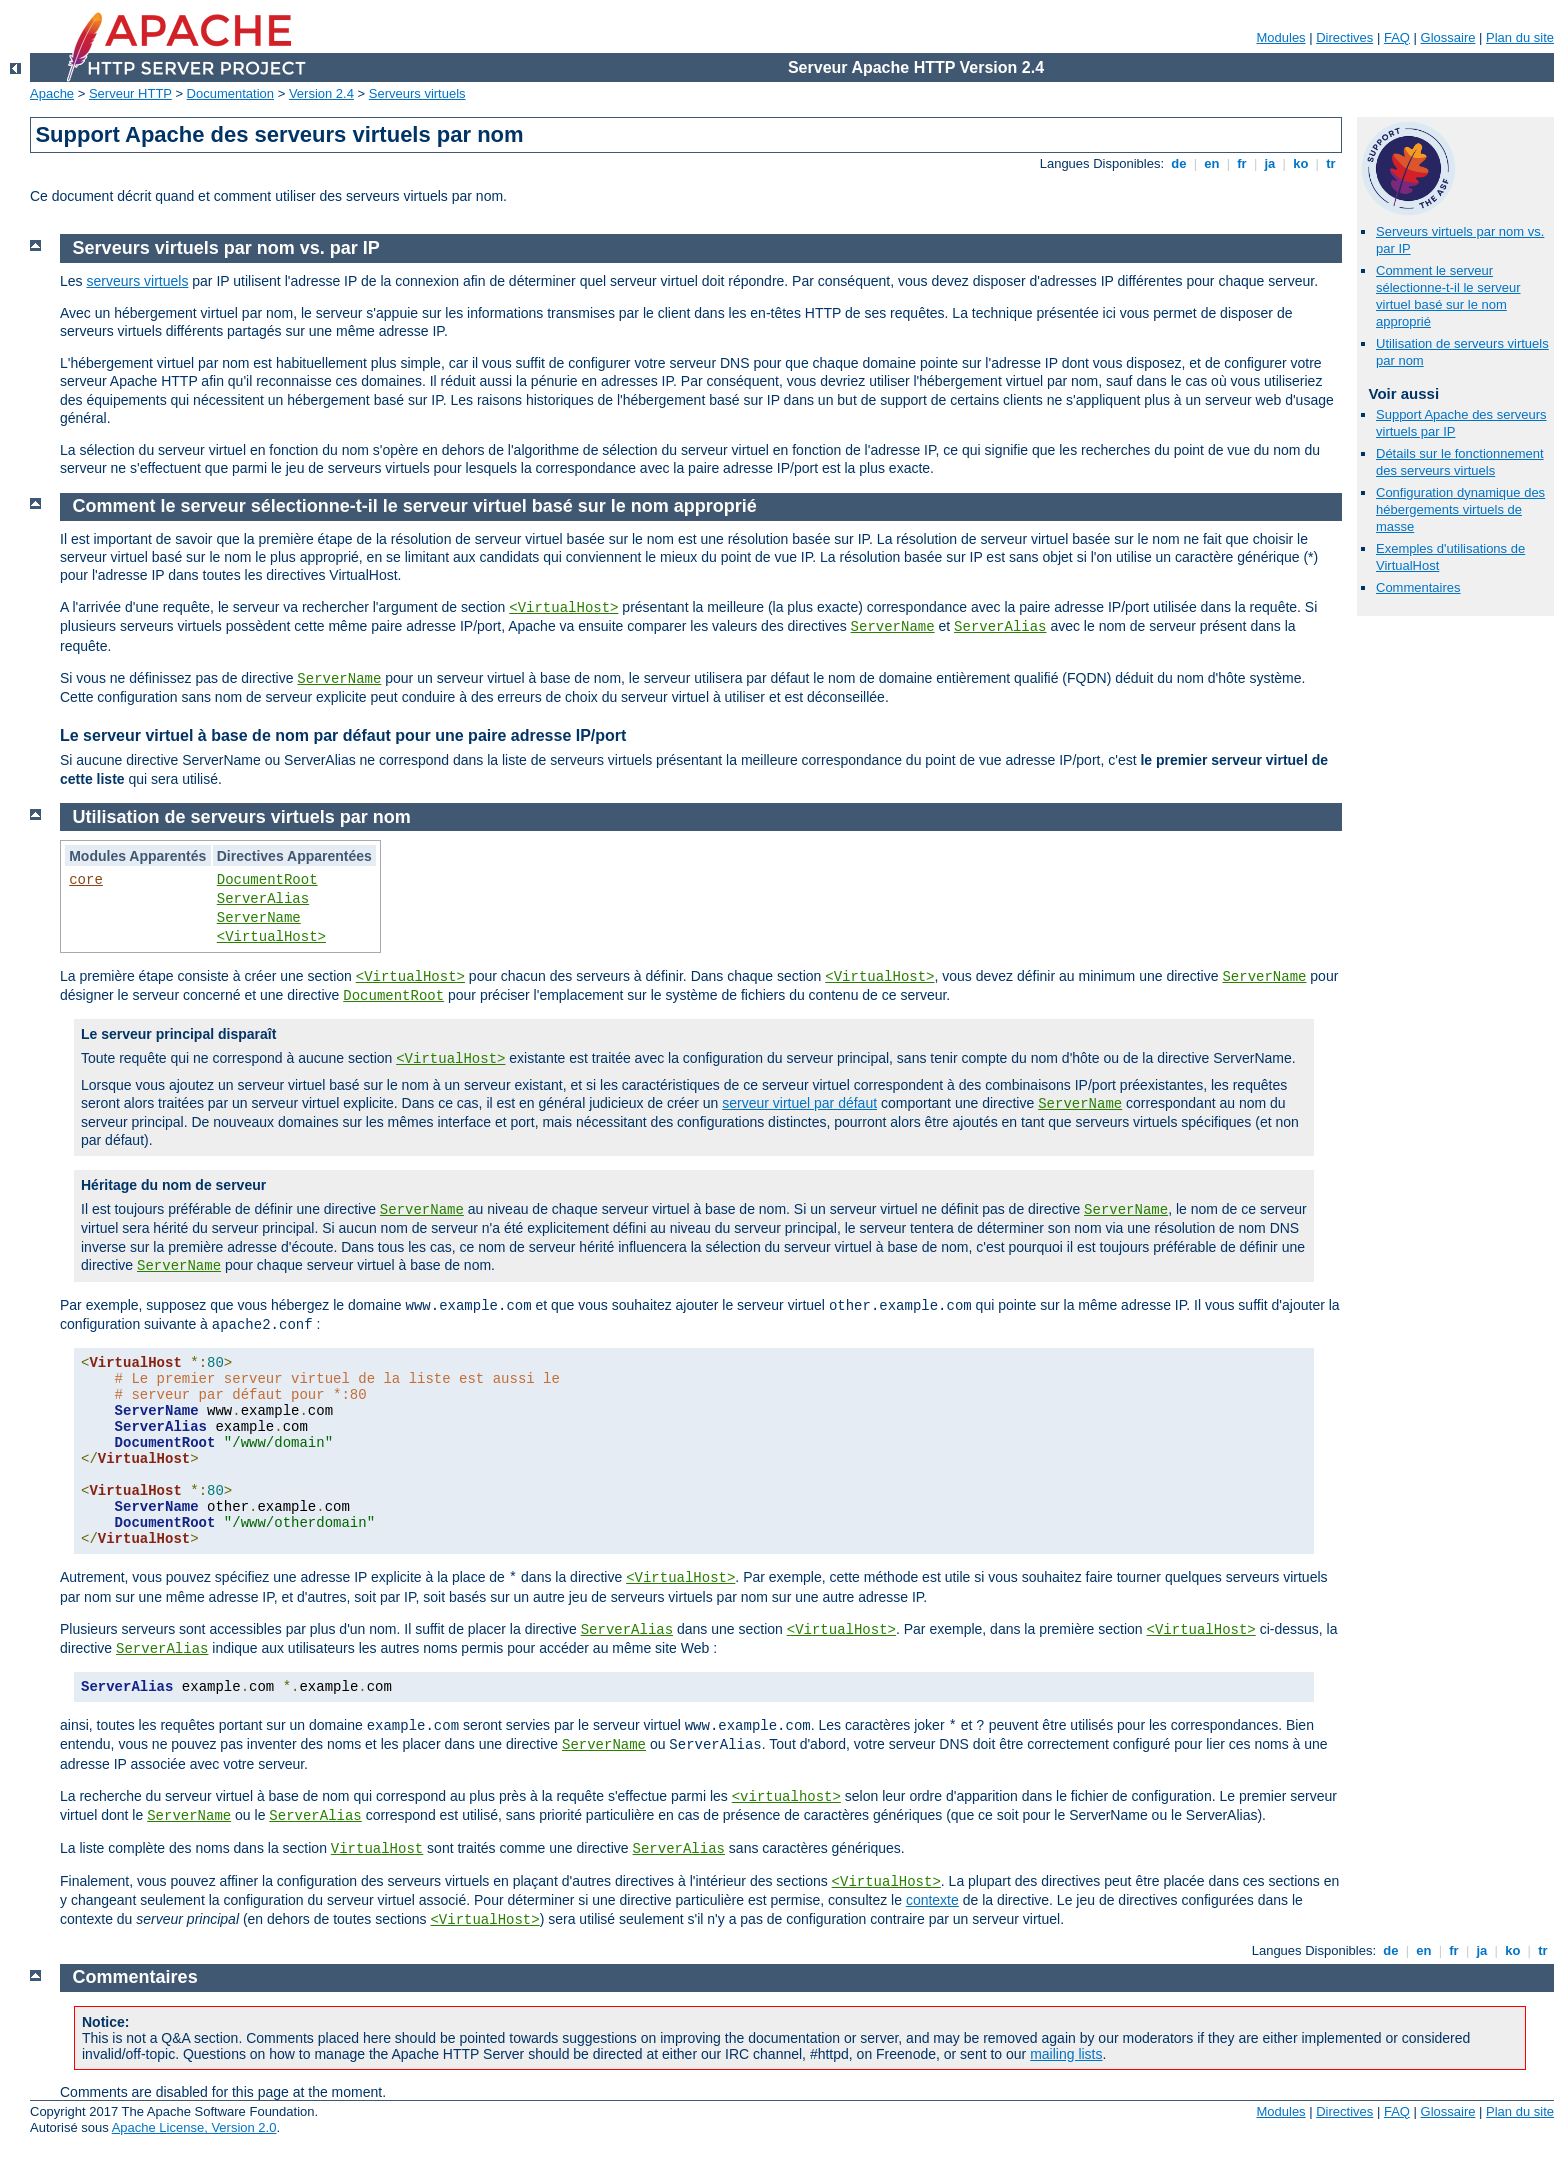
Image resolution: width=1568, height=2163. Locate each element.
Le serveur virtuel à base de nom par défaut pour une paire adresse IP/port (343, 735)
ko (1301, 163)
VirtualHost (377, 1849)
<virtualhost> (786, 1797)
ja (1270, 163)
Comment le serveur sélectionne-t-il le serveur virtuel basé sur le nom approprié (1448, 296)
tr (1331, 163)
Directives (1344, 37)
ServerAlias (1000, 627)
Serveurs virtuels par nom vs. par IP (226, 248)
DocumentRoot (267, 880)
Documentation (230, 93)
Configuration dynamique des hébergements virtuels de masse (1460, 509)
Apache (52, 93)
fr (1242, 163)
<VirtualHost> (563, 608)
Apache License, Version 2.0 (194, 2127)
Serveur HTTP (130, 93)
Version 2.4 (321, 93)
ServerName (893, 627)
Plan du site (1520, 37)
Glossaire (1448, 37)
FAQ (1397, 37)
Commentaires (1418, 587)
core (86, 880)
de (1179, 163)
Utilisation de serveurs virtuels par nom (242, 817)
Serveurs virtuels (417, 93)
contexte (932, 1900)
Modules (1280, 37)
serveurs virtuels (137, 281)
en (1212, 163)
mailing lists (1066, 2054)
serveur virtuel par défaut (799, 1103)
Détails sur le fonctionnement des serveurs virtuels (1460, 462)
